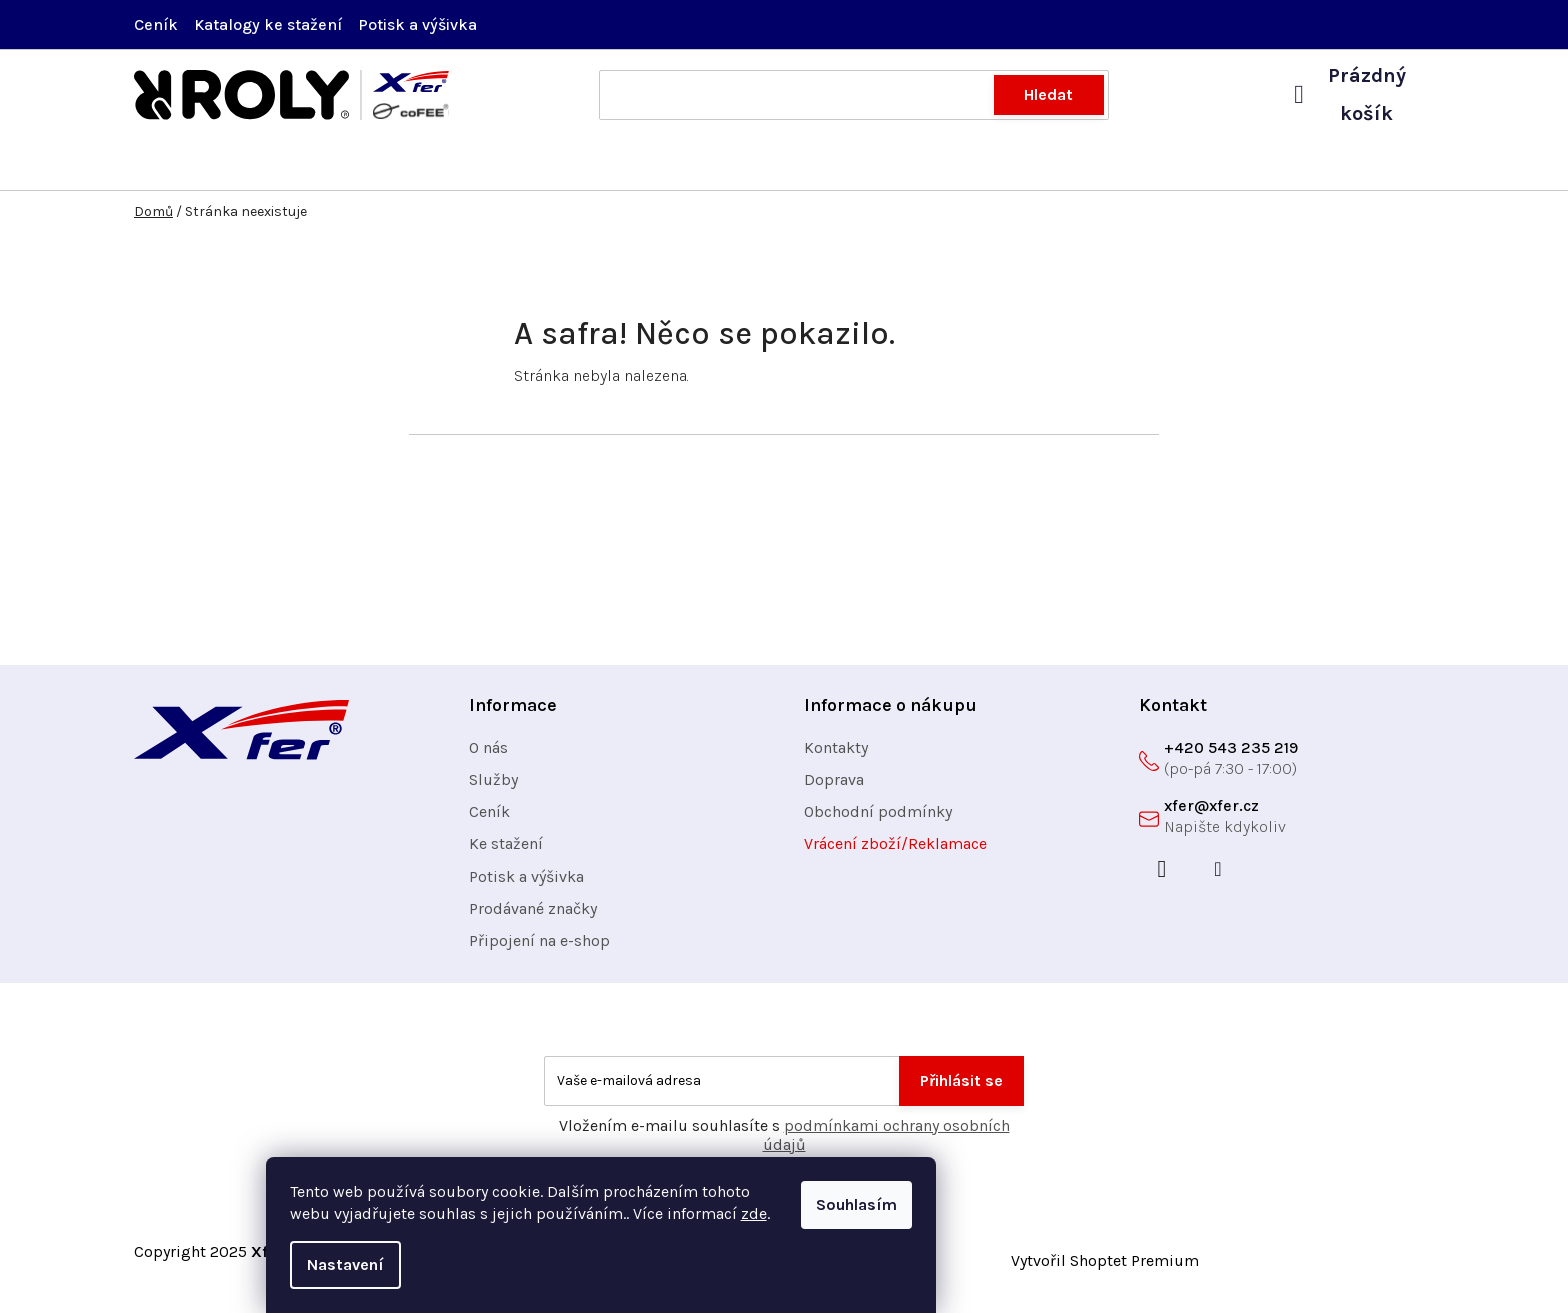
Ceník (156, 24)
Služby (493, 789)
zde (937, 1213)
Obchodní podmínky (878, 821)
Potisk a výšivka (417, 24)
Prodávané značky (533, 918)
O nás (488, 757)
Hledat (1048, 94)
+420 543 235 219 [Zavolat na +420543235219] (1231, 757)
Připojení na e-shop (539, 950)
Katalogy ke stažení (268, 24)
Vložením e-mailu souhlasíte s (784, 1145)
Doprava (834, 789)
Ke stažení (506, 853)
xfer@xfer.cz (1211, 815)
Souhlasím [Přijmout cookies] (1039, 1204)
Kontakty (836, 757)
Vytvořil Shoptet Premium (1105, 1270)
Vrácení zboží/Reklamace (895, 853)
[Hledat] (854, 95)
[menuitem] (204, 169)
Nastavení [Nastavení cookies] (528, 1264)
